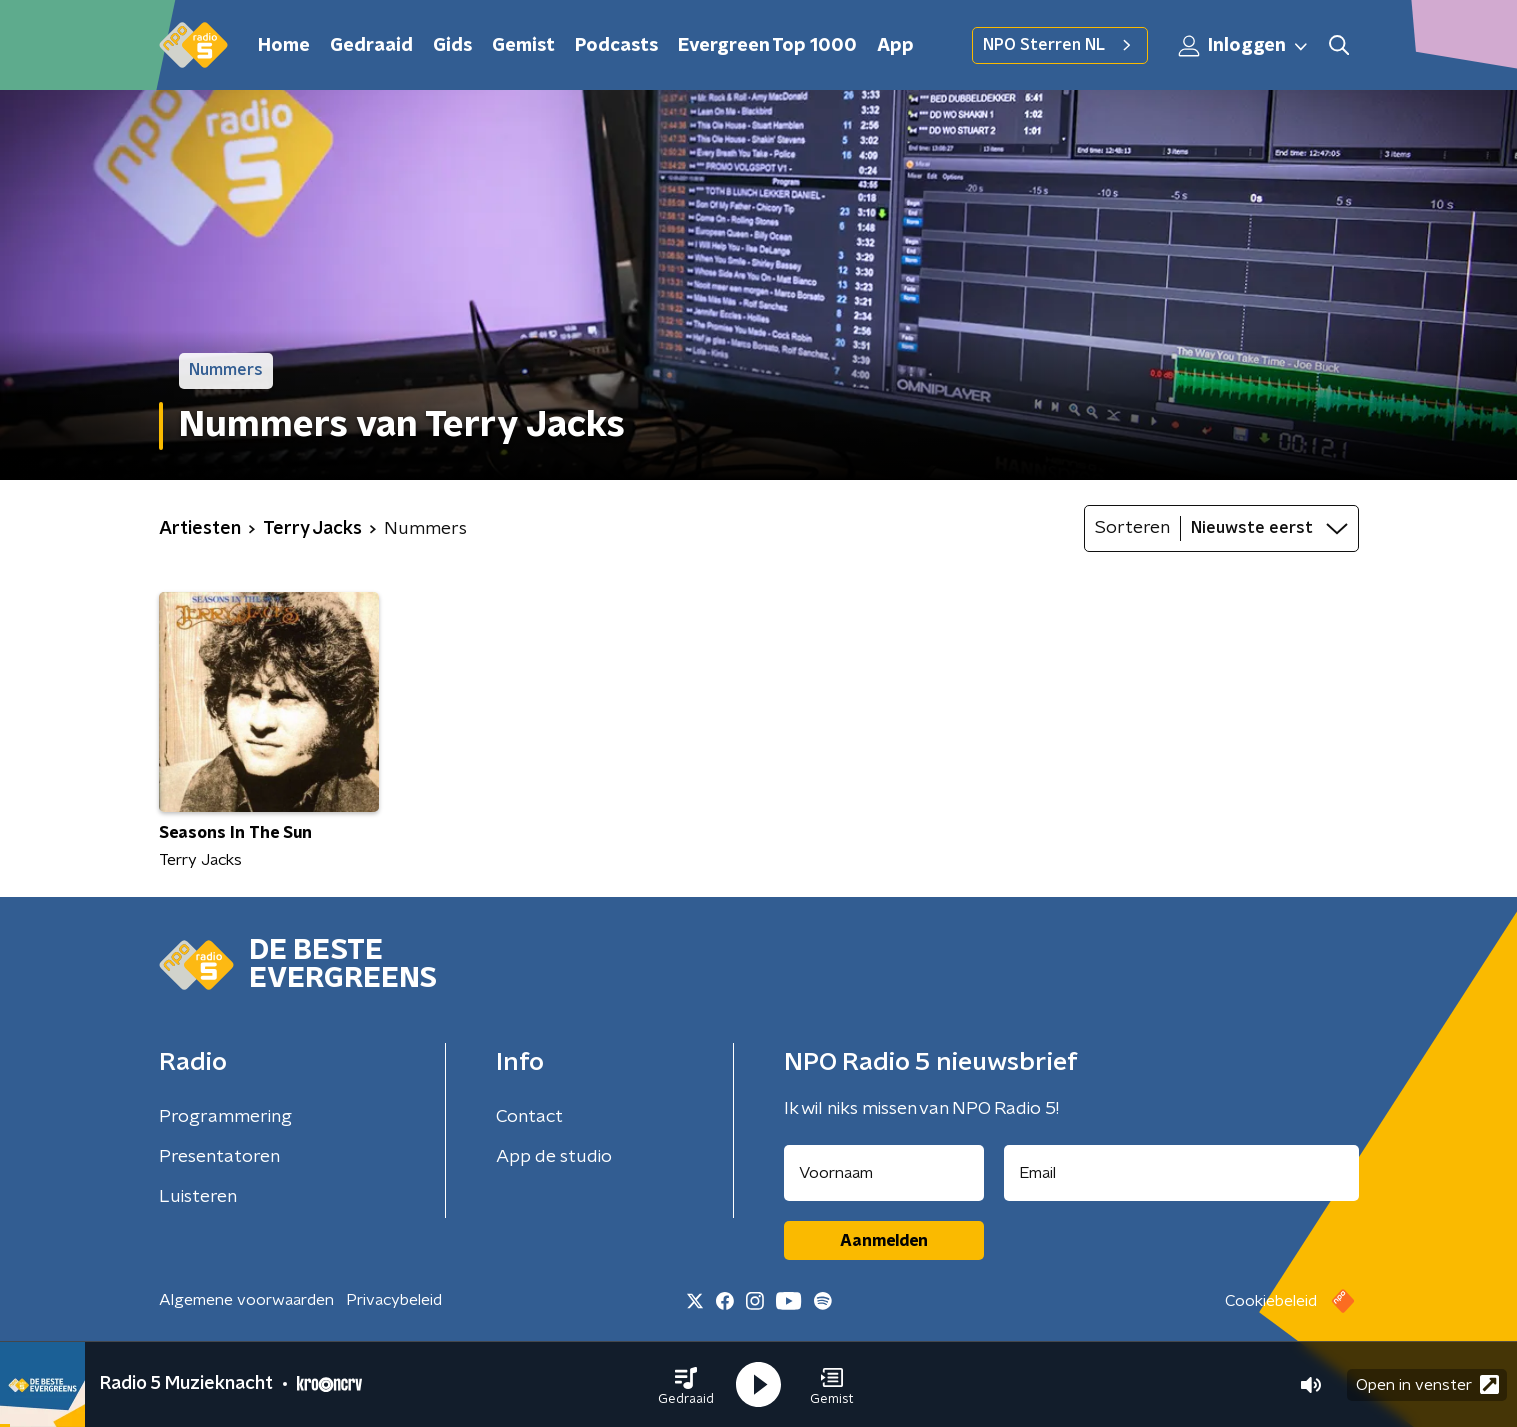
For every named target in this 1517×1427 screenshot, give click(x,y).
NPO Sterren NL (1060, 45)
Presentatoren (219, 1157)
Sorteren (1132, 528)
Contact (529, 1117)
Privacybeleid (394, 1300)
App (895, 46)
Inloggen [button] (1244, 46)
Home (284, 46)
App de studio (554, 1157)
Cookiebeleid (1271, 1301)
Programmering (225, 1117)
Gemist (523, 46)
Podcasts (616, 46)
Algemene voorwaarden (246, 1300)
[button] (686, 1385)
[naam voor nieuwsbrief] (884, 1173)
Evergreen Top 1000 (767, 46)
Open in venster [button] (1427, 1384)
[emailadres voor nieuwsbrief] (1181, 1173)
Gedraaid (371, 46)
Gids (452, 46)
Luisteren (198, 1197)
